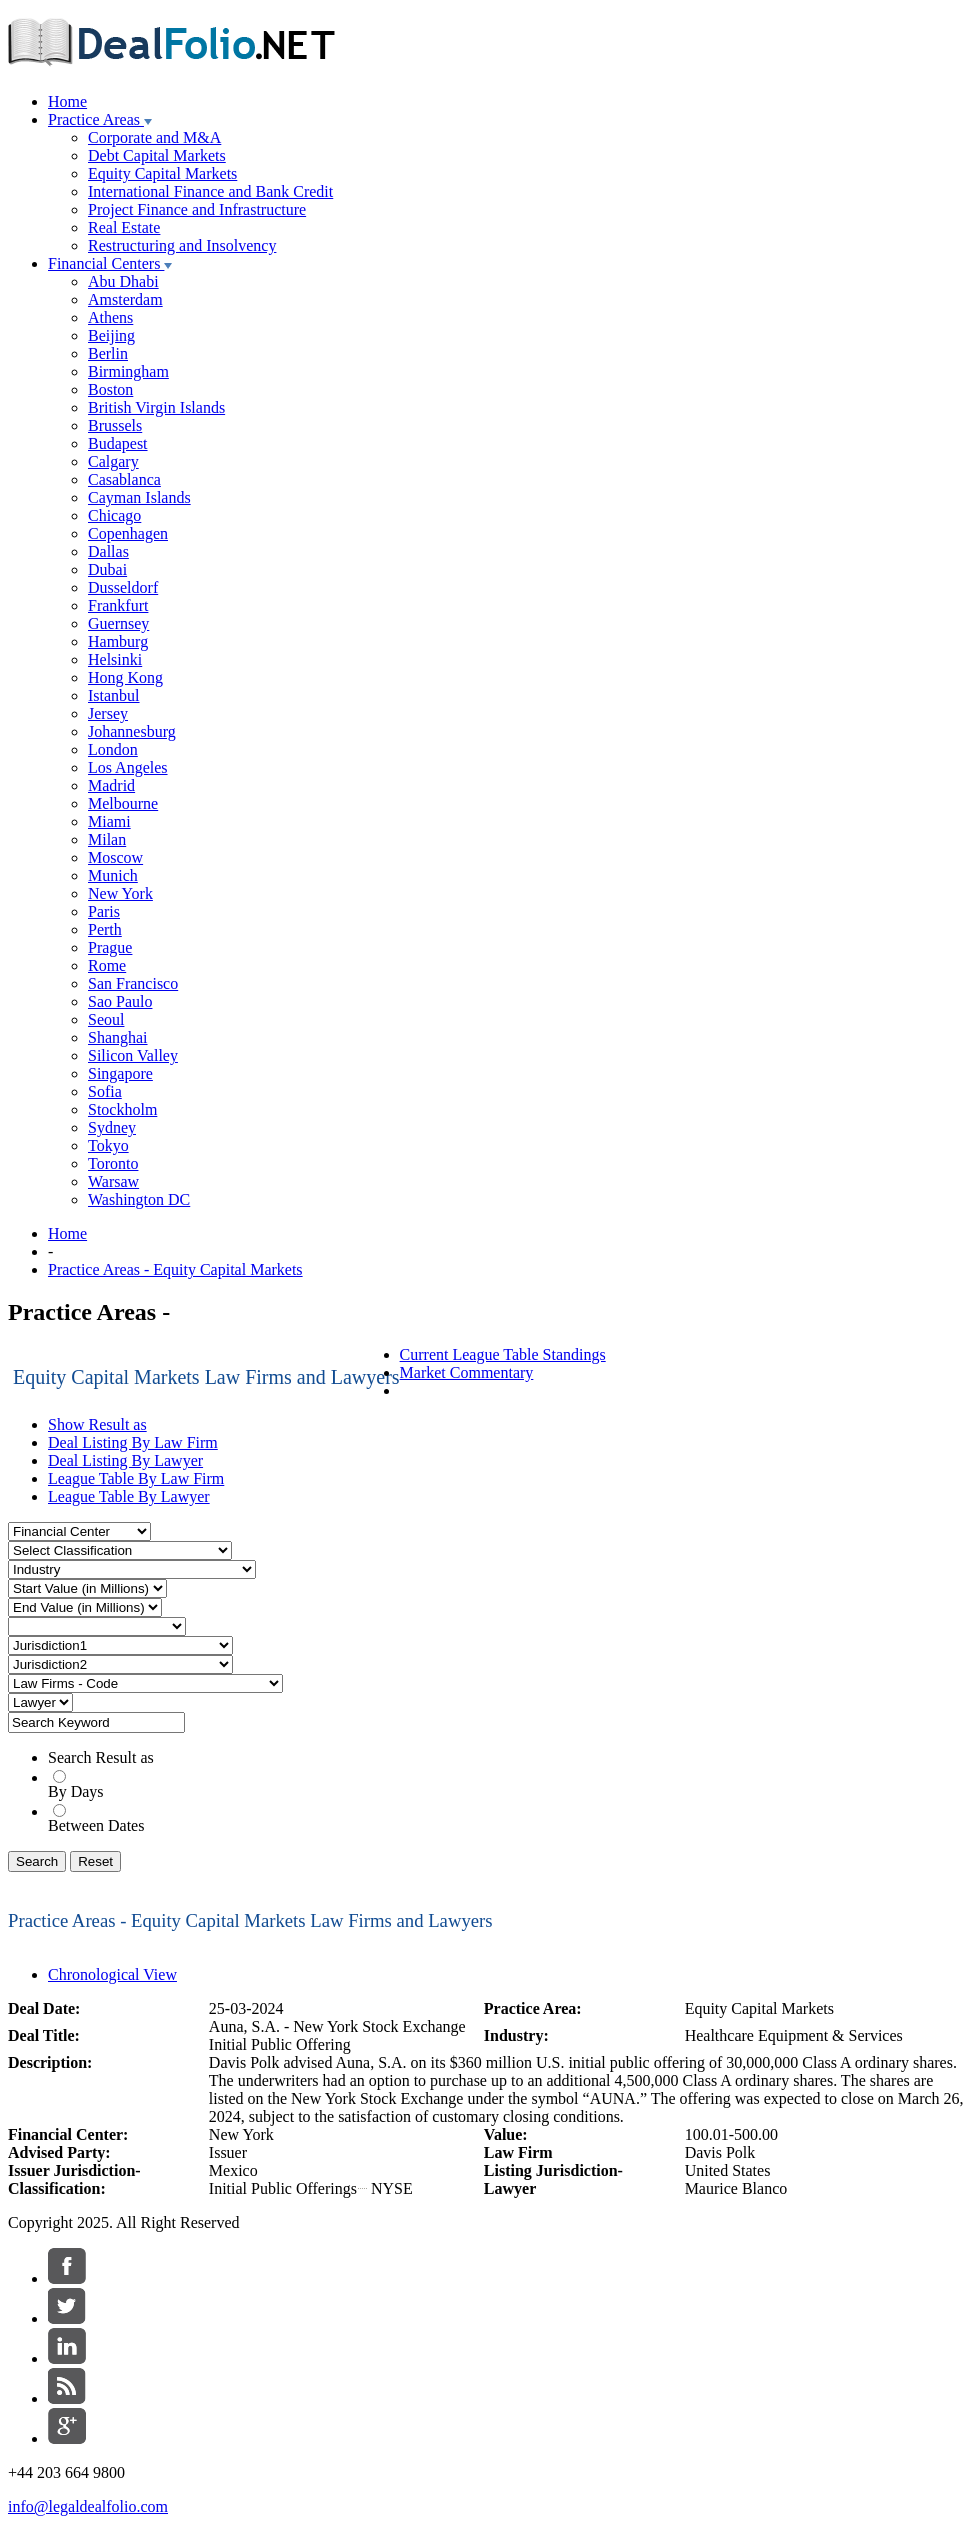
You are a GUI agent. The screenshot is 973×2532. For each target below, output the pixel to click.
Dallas (108, 551)
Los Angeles (128, 767)
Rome (107, 965)
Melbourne (123, 803)
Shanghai (118, 1037)
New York (120, 893)
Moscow (115, 857)
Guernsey (118, 623)
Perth (105, 929)
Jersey (108, 713)
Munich (113, 875)
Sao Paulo (120, 1001)
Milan (107, 839)
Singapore (120, 1073)
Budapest (118, 443)
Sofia (105, 1091)
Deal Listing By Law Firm (133, 1442)
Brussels (115, 425)
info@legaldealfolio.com (88, 2506)
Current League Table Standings (503, 1354)
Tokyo (108, 1145)
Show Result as (97, 1424)
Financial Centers (110, 263)
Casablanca (124, 479)
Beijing (111, 335)
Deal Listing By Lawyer (125, 1460)
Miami (109, 821)
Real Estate (124, 227)
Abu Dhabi (123, 281)
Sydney (112, 1127)
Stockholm (122, 1109)
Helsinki (115, 659)
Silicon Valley (133, 1055)
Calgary (113, 461)
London (113, 749)
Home (67, 101)
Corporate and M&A (154, 137)
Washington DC (139, 1199)
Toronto (113, 1163)
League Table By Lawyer (129, 1496)
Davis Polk (720, 2152)
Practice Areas (100, 119)
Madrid (111, 785)
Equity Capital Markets (162, 173)
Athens (110, 317)
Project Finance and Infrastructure (197, 209)
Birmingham (128, 371)
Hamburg (118, 641)
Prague (110, 947)
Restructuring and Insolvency (182, 245)
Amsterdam (125, 299)
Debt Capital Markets (157, 155)
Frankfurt (118, 605)
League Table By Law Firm (136, 1478)
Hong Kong (125, 677)
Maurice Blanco (736, 2188)
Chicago (114, 515)
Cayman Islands (139, 497)
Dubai (107, 569)
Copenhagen (128, 533)
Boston (110, 389)
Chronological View (112, 1974)
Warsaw (113, 1181)
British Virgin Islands (156, 407)
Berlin (108, 353)
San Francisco (133, 983)
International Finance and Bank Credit (210, 191)
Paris (104, 911)
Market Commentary (467, 1372)
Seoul (106, 1019)
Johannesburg (132, 731)
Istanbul (114, 695)
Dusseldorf (123, 587)
